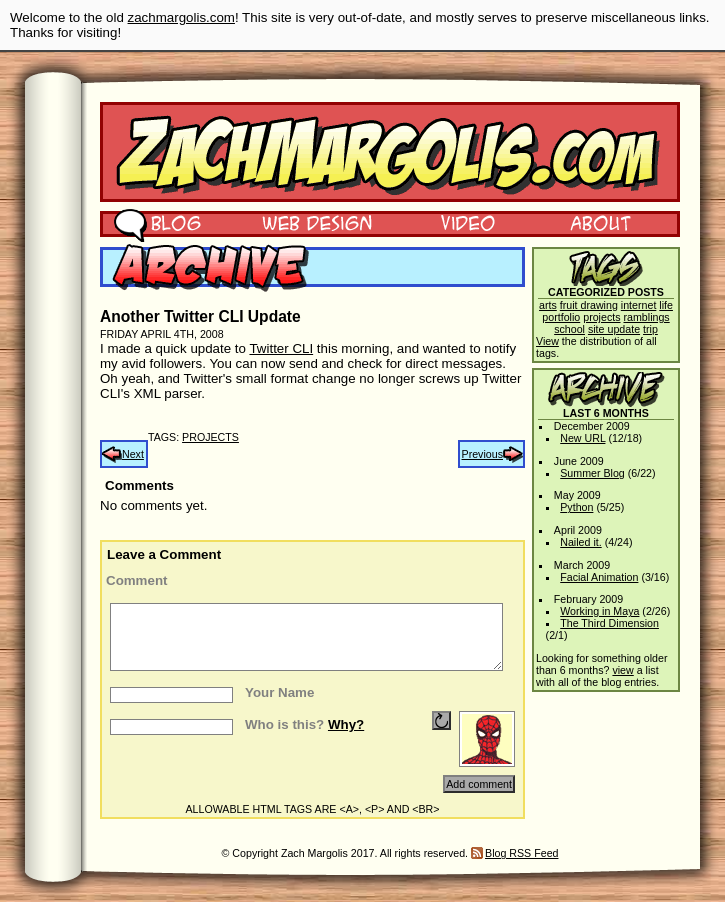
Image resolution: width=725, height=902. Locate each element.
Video (455, 222)
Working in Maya (599, 611)
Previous (482, 454)
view (622, 670)
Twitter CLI (281, 348)
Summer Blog (592, 473)
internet (639, 305)
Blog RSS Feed (521, 853)
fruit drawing (589, 305)
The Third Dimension (609, 623)
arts (548, 305)
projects (210, 437)
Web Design (302, 222)
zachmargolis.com (181, 17)
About (600, 222)
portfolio (561, 317)
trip (650, 329)
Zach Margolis (390, 152)
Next (133, 454)
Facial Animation (599, 577)
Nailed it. (580, 542)
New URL (582, 438)
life (666, 305)
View (547, 341)
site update (614, 329)
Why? (346, 724)
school (569, 329)
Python (576, 507)
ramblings (646, 317)
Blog (157, 222)
